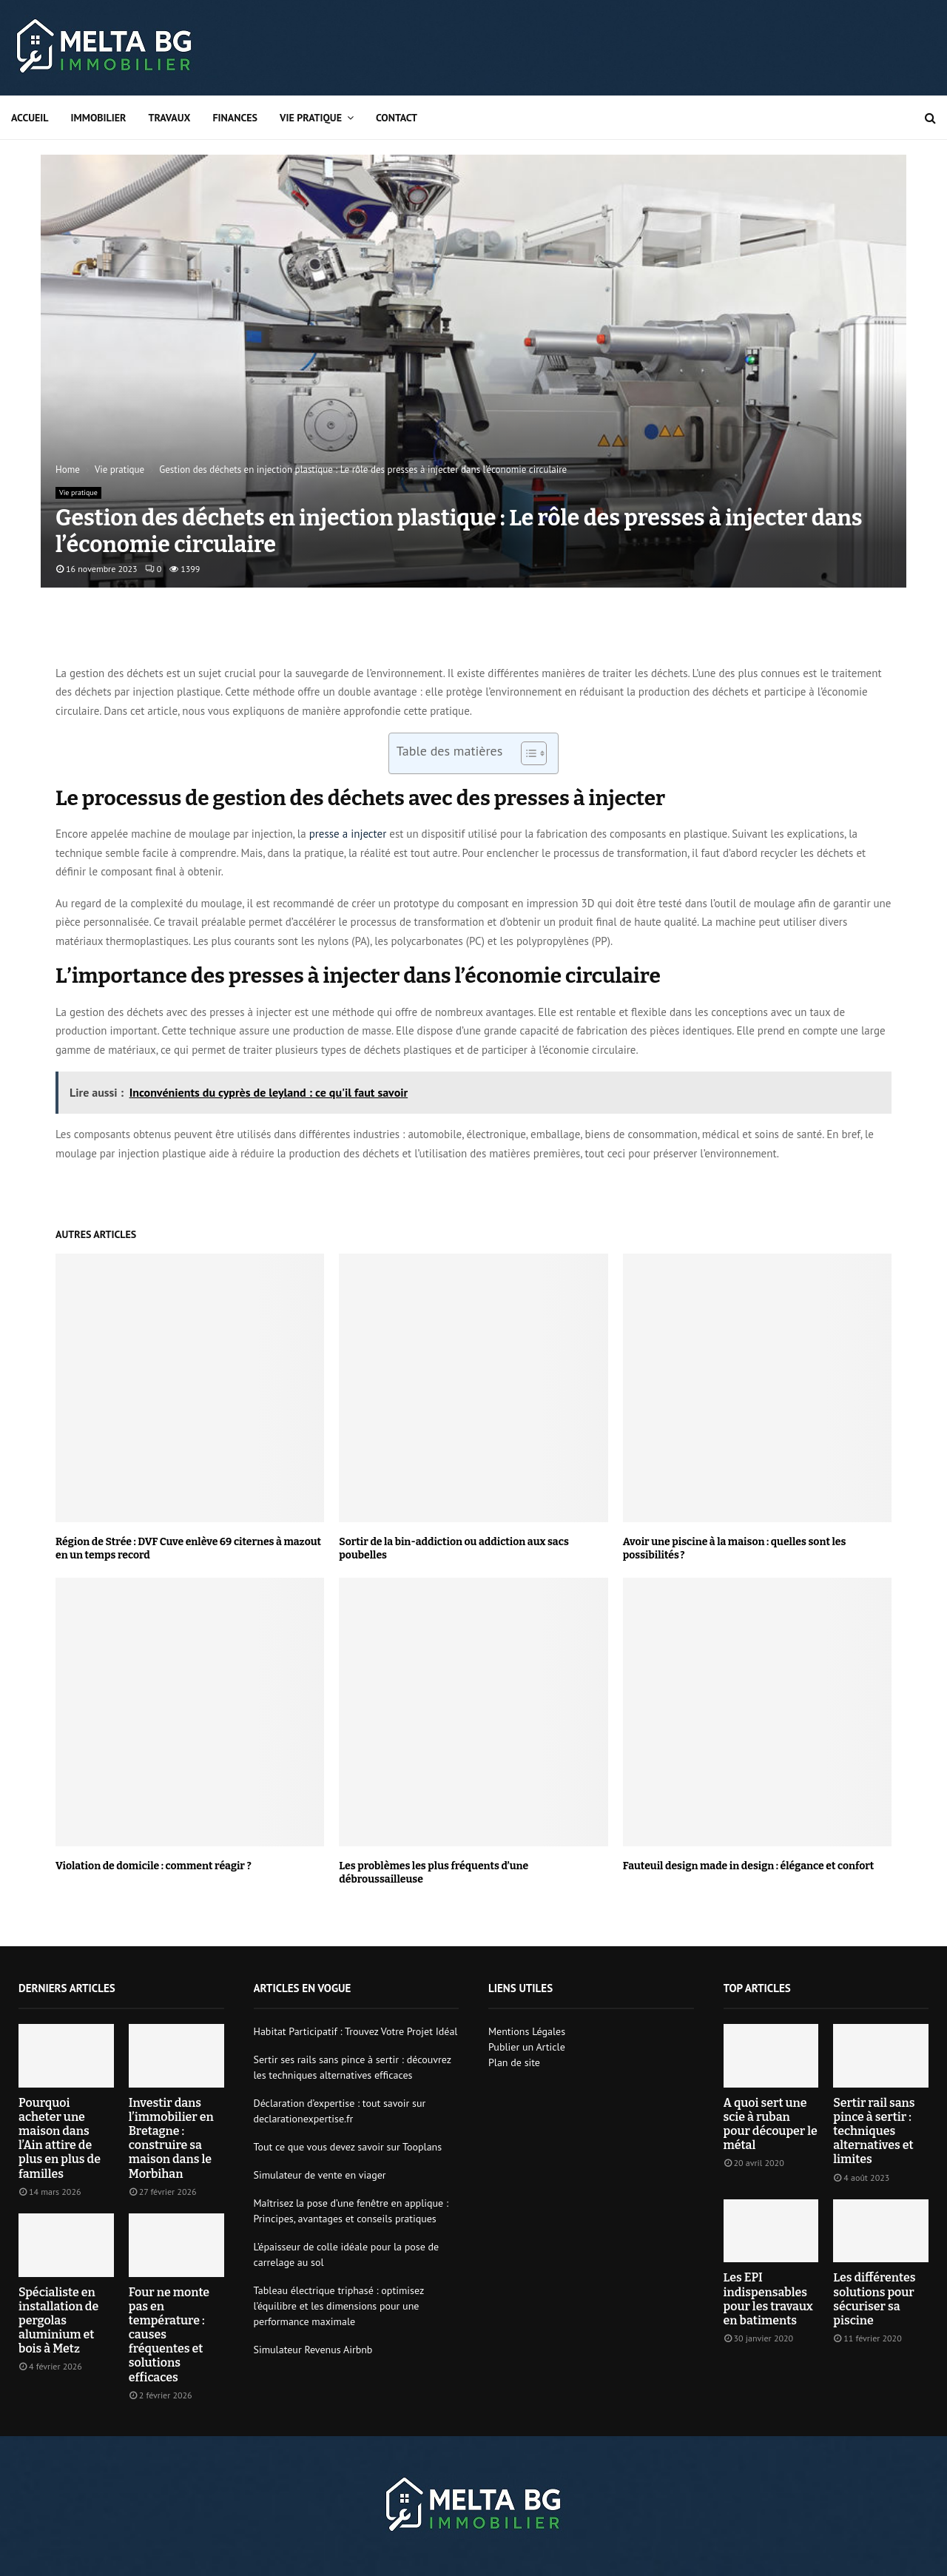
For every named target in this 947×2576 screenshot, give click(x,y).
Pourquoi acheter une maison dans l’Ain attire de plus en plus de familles (59, 2138)
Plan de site (514, 2062)
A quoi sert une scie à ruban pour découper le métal (771, 2124)
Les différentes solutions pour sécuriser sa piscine (874, 2298)
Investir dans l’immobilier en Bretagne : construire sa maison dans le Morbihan (171, 2138)
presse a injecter (348, 834)
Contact (396, 117)
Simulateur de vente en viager (320, 2175)
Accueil (30, 117)
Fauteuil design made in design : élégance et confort (748, 1866)
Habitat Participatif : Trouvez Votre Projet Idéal (356, 2031)
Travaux (169, 117)
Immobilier (99, 117)
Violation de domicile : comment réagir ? (153, 1866)
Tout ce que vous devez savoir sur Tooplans (348, 2146)
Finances (234, 117)
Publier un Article (526, 2047)
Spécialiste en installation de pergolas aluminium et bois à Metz (58, 2320)
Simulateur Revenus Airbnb (313, 2349)
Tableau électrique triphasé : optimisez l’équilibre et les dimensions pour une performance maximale (339, 2306)
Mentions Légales (526, 2031)
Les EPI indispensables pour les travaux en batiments (768, 2298)
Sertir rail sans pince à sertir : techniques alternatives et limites (873, 2131)
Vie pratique (311, 117)
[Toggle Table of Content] (526, 753)
